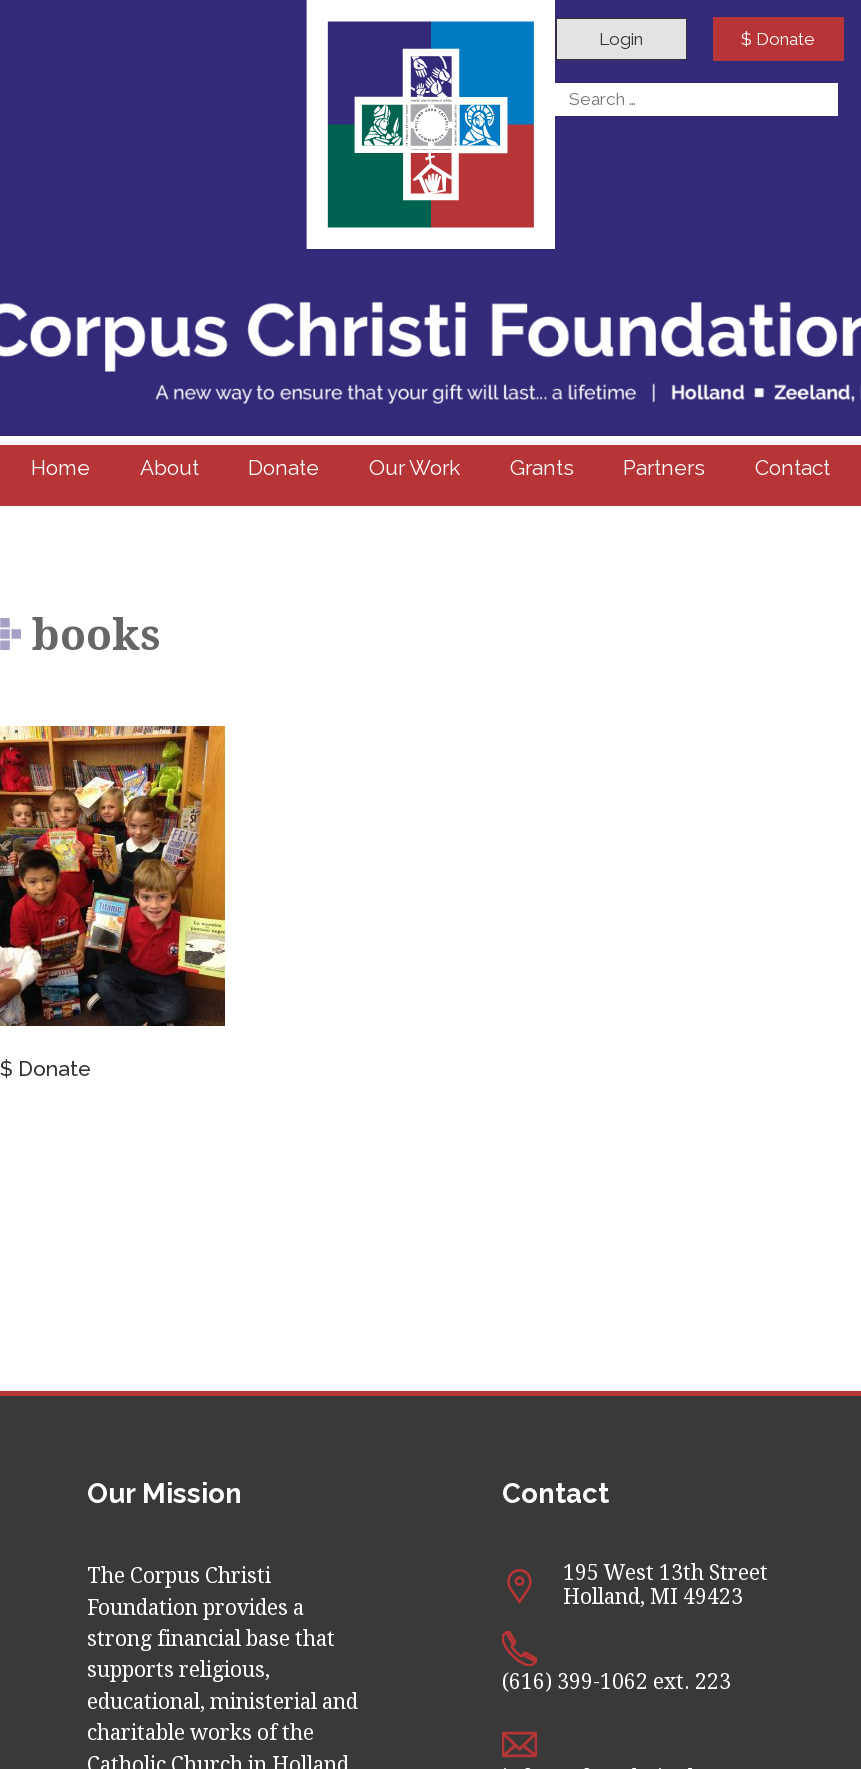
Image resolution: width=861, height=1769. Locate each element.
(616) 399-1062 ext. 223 (616, 1682)
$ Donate (778, 39)
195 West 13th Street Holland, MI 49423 (665, 1585)
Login (621, 39)
